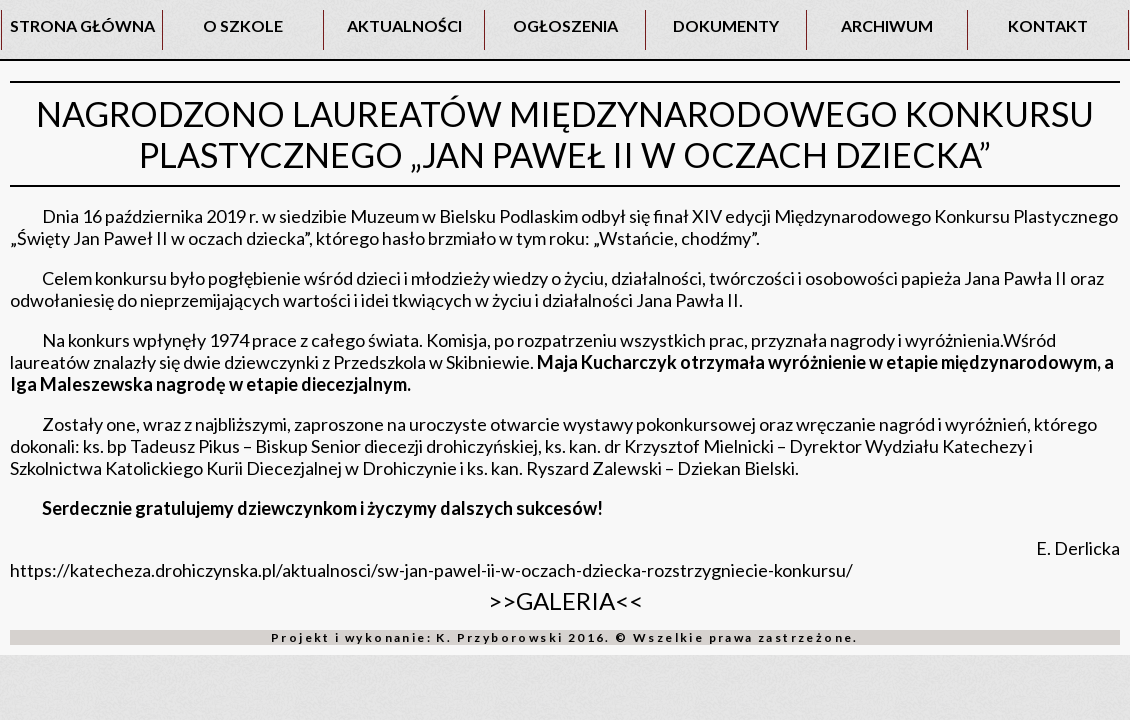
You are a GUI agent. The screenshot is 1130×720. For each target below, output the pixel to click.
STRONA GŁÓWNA (82, 25)
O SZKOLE (243, 25)
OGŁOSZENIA (565, 25)
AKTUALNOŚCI (404, 25)
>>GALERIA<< (565, 600)
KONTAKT (1048, 25)
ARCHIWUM (887, 25)
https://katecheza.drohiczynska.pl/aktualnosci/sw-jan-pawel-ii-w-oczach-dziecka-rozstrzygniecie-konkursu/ (431, 570)
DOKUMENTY (726, 25)
